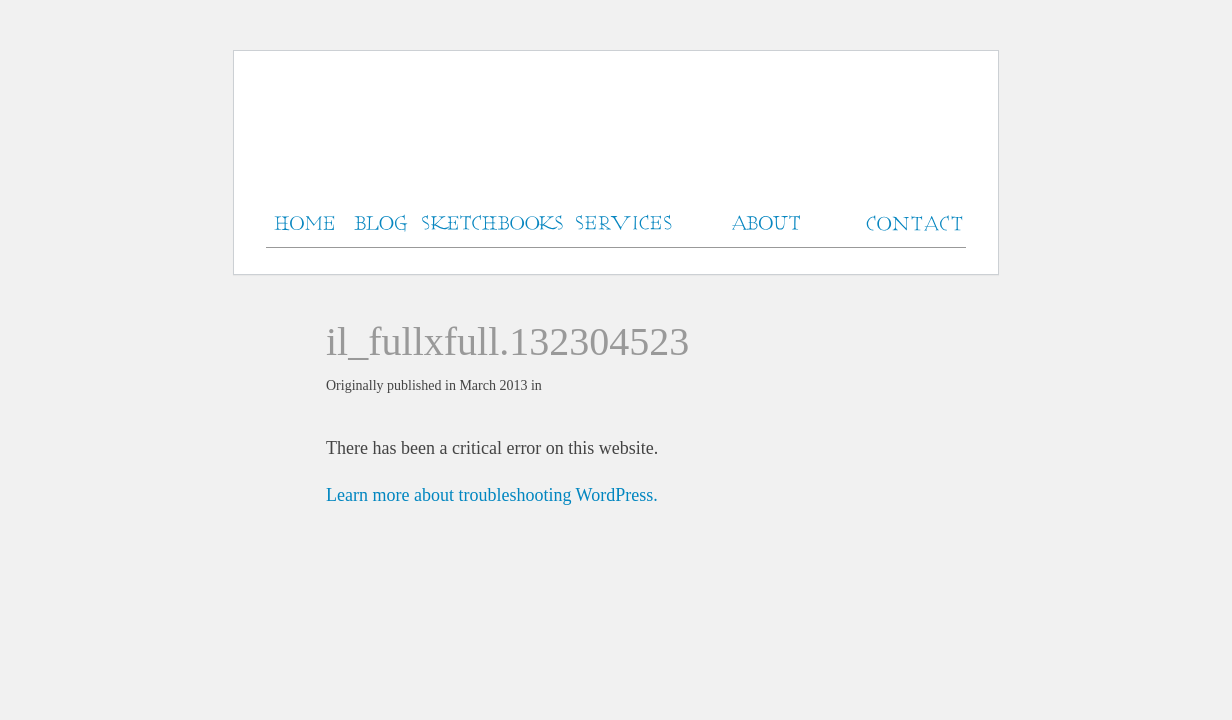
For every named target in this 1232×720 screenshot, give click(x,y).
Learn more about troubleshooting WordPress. (492, 495)
